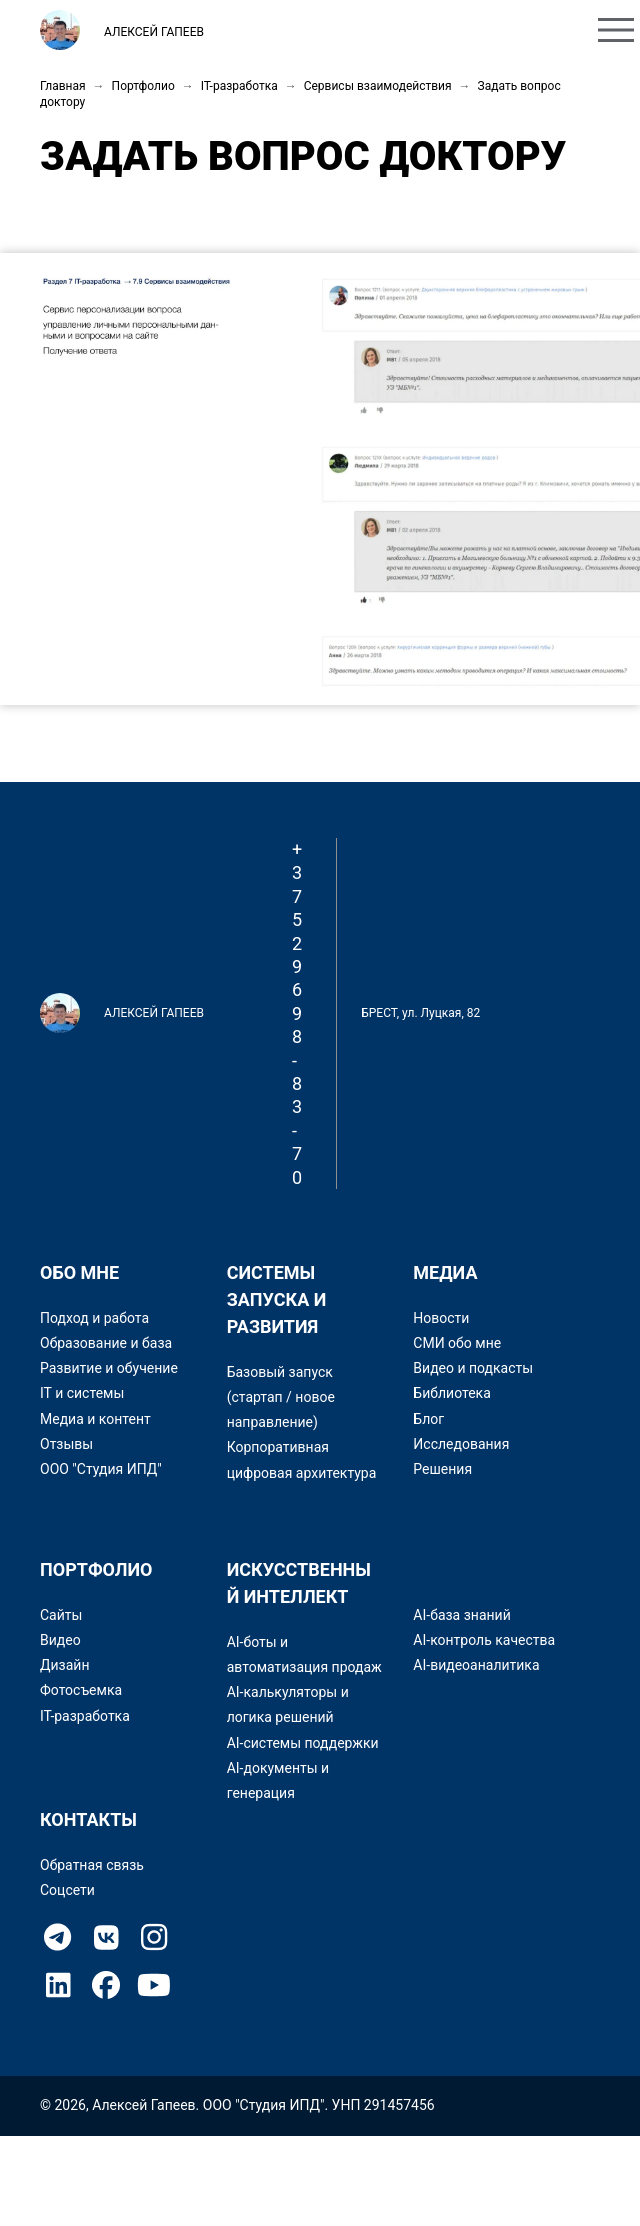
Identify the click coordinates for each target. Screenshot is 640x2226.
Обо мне (303, 32)
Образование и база (106, 1343)
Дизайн (65, 1665)
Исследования (461, 1444)
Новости (441, 1318)
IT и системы (82, 1393)
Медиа (445, 1272)
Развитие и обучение (109, 1368)
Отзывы (66, 1444)
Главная (63, 86)
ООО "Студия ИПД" (101, 1469)
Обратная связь (92, 1865)
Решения (442, 1469)
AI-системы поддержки (303, 1743)
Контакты (516, 32)
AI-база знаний (461, 1615)
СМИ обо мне (457, 1343)
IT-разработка (239, 86)
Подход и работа (94, 1318)
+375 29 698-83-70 (297, 1013)
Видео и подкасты (473, 1368)
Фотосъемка (81, 1690)
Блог (428, 1419)
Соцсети (67, 1890)
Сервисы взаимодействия (378, 86)
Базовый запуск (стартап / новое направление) (281, 1397)
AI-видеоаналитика (476, 1665)
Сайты (61, 1615)
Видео (60, 1640)
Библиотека (451, 1393)
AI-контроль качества (484, 1640)
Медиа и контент (95, 1419)
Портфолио (406, 32)
